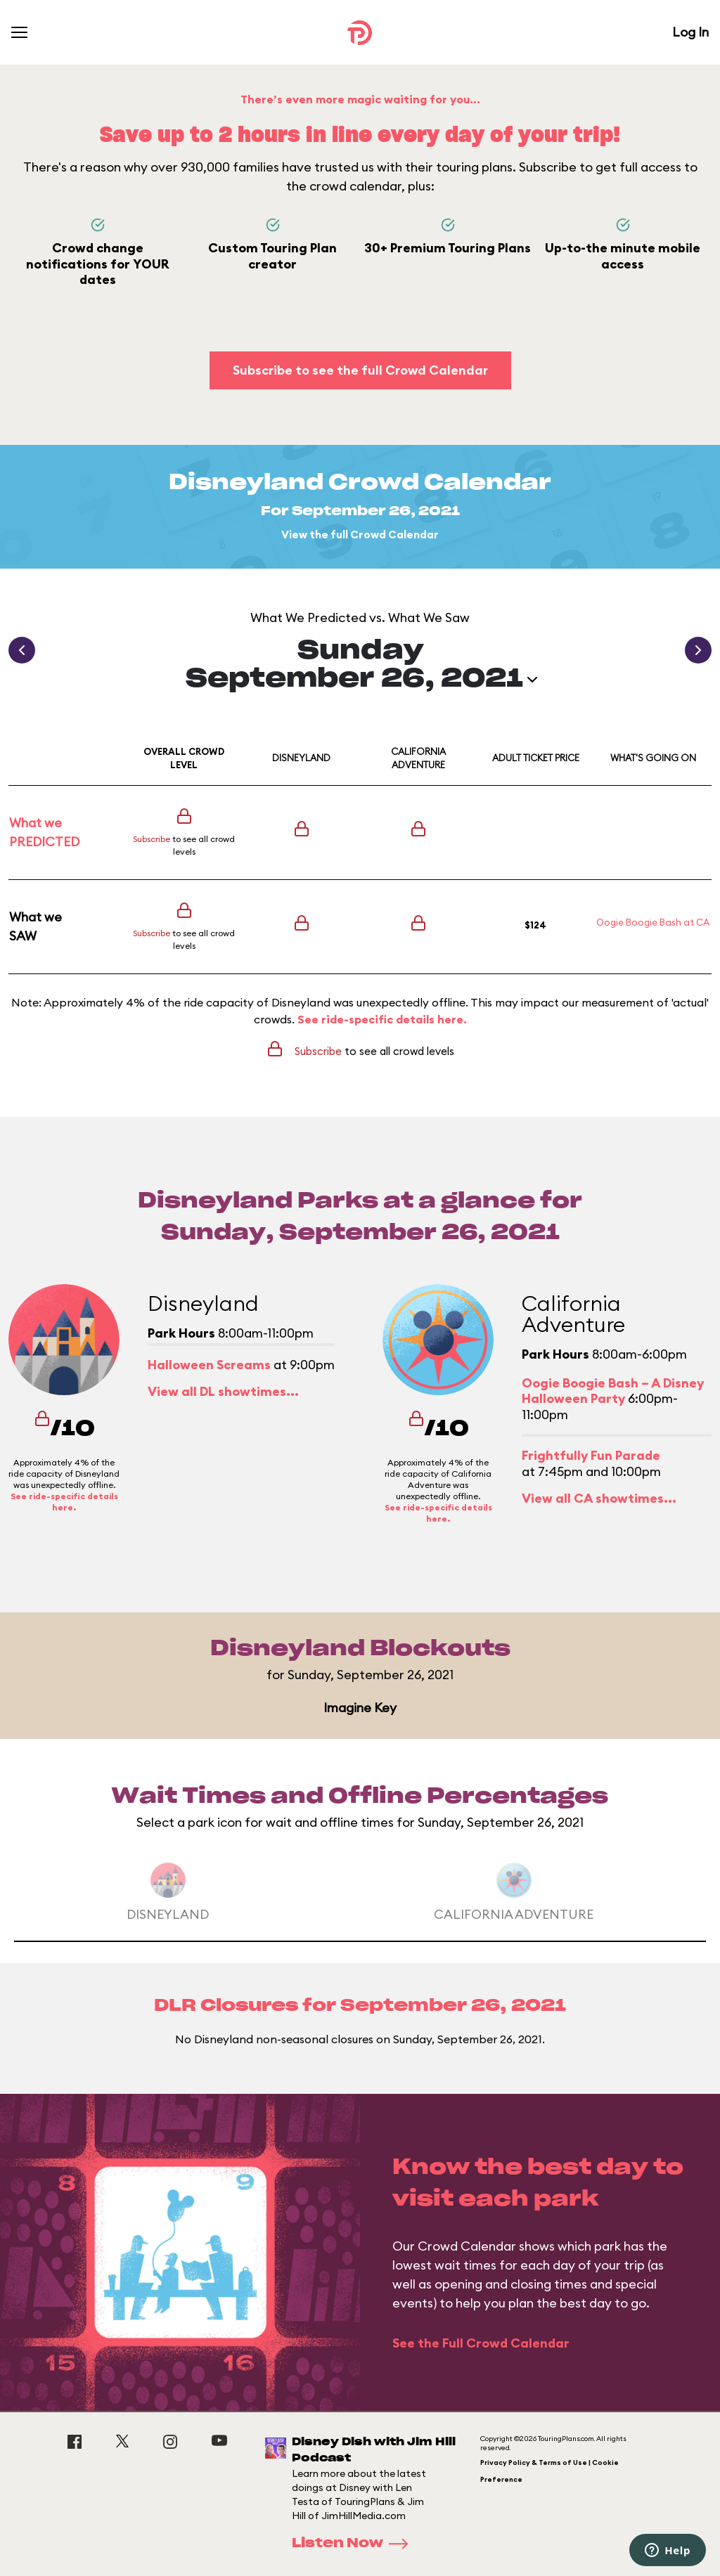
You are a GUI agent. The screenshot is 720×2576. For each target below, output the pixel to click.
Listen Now (354, 2543)
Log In (690, 32)
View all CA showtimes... (599, 1498)
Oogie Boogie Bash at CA (652, 922)
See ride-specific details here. (382, 1019)
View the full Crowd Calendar (360, 534)
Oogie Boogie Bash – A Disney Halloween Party (613, 1391)
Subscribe (151, 839)
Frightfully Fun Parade (591, 1455)
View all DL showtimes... (223, 1391)
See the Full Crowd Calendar (481, 2343)
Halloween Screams (209, 1365)
